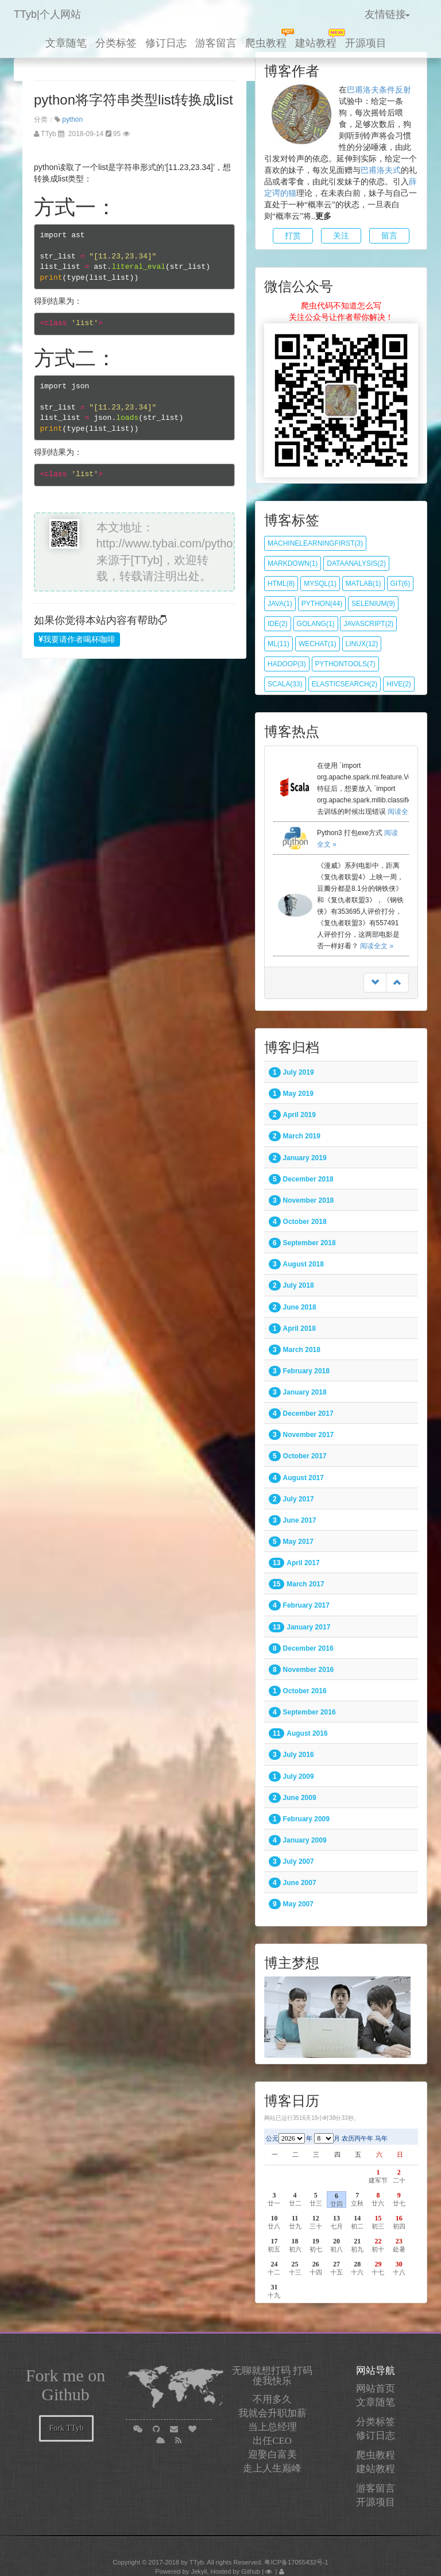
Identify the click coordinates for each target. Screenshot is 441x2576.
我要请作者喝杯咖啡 (76, 639)
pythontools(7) (345, 664)
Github (250, 2571)
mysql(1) (320, 584)
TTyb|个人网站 (47, 14)
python (72, 119)
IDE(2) (278, 624)
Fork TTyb (66, 2428)
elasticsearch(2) (345, 684)
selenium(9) (373, 604)
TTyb (196, 2562)
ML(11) (278, 644)
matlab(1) (363, 584)
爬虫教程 (266, 43)
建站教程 (315, 43)
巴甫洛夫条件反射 (379, 90)
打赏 (293, 235)
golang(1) (316, 624)
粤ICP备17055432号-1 (296, 2562)
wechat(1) (317, 644)
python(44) (321, 604)
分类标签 (116, 43)
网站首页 (375, 2388)
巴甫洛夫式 (381, 170)
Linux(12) (362, 644)
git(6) (400, 584)
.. (321, 216)
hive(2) (398, 684)
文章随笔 (66, 43)
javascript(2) (368, 624)
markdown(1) (293, 563)
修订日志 (166, 43)
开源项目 (365, 43)
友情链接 (388, 14)
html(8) (281, 584)
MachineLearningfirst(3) (315, 543)
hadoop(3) (287, 664)
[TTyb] (147, 560)
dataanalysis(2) (356, 563)
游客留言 (216, 43)
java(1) (280, 604)
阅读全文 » (404, 812)
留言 (389, 235)
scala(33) (285, 684)
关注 (341, 235)
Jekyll (199, 2571)
